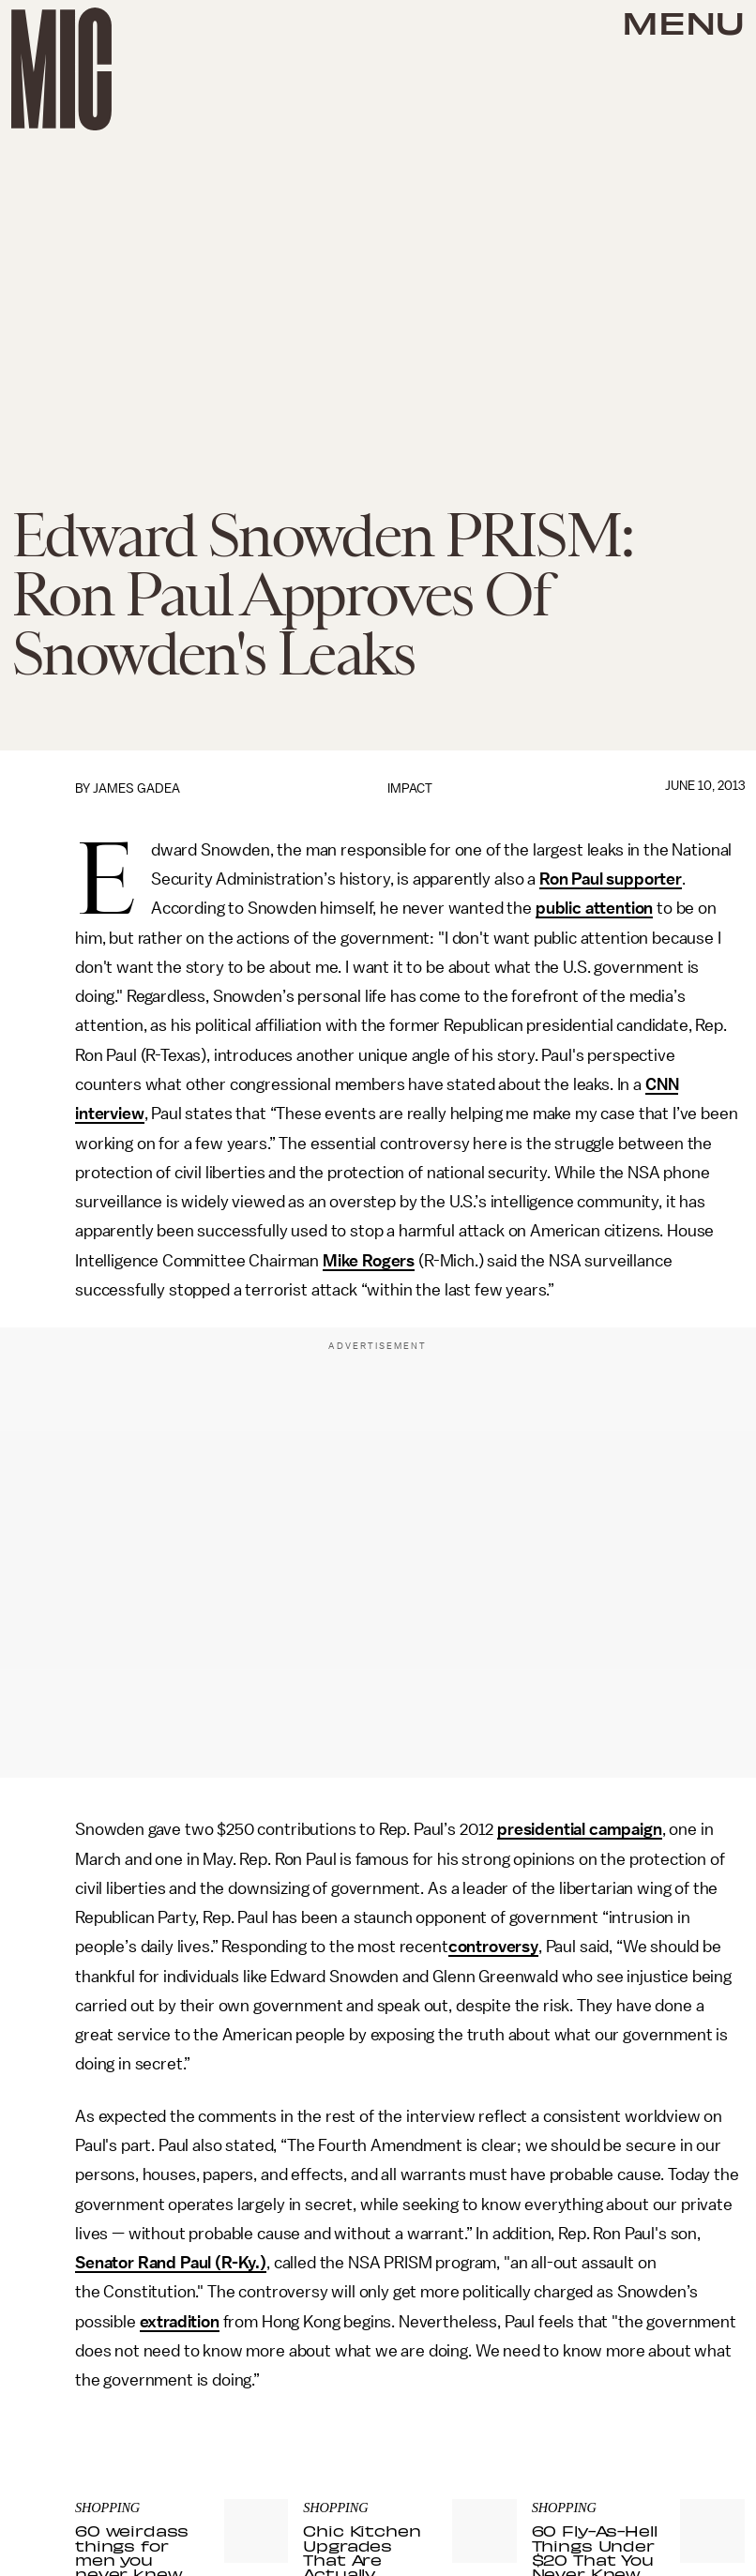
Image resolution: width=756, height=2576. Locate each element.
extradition (179, 2321)
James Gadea (136, 788)
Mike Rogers (369, 1260)
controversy (493, 1946)
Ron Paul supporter (610, 879)
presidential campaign (579, 1829)
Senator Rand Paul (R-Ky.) (170, 2262)
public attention (594, 908)
